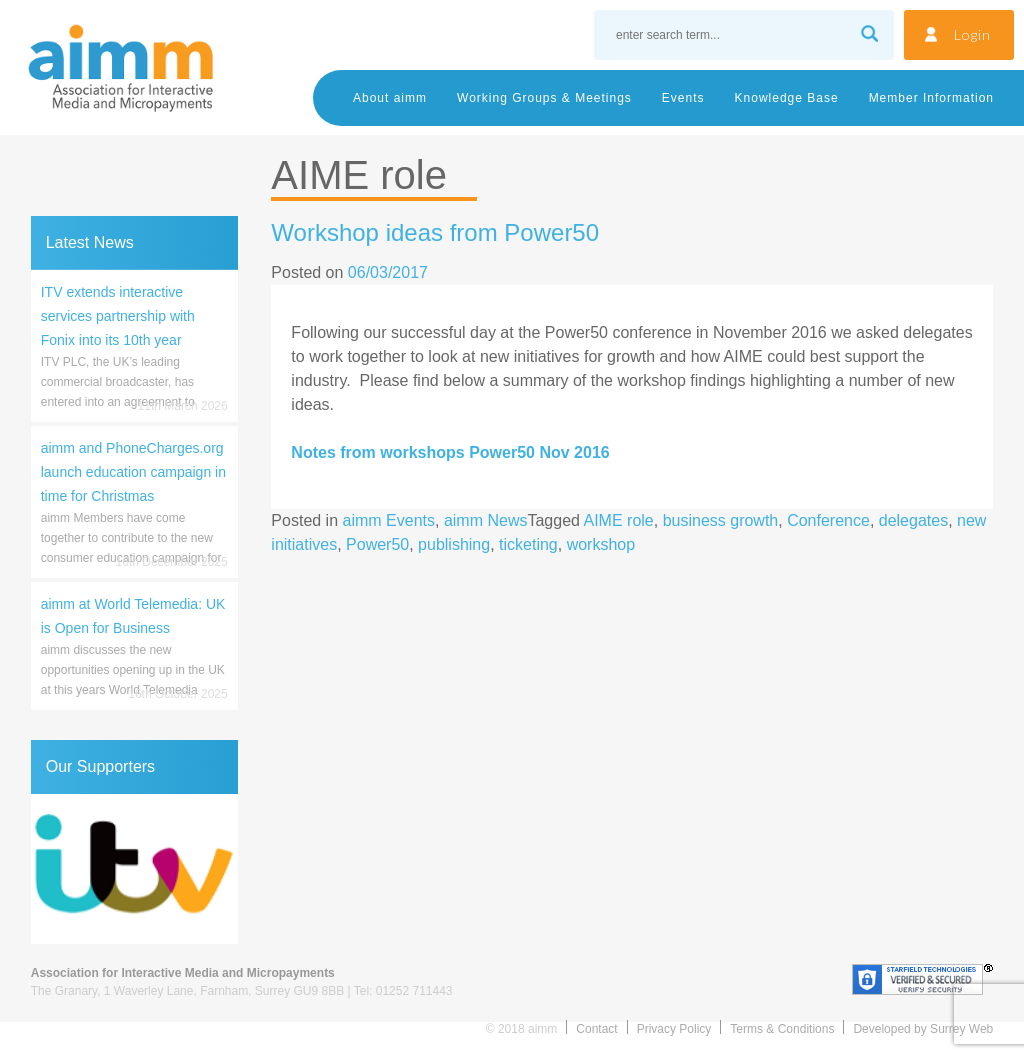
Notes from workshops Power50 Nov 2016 (450, 452)
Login (972, 34)
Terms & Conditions (782, 1029)
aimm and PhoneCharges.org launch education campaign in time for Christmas (133, 472)
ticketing (528, 544)
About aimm (390, 98)
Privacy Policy (674, 1029)
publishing (454, 544)
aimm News (486, 520)
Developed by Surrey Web (923, 1029)
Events (683, 98)
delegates (913, 520)
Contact (596, 1029)
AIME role (619, 520)
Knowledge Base (787, 98)
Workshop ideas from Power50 (435, 232)
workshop (601, 544)
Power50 (377, 544)
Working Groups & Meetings (544, 98)
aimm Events (389, 520)
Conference (828, 520)
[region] (134, 869)
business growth (721, 520)
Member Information (931, 98)
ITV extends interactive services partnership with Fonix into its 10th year (118, 316)
